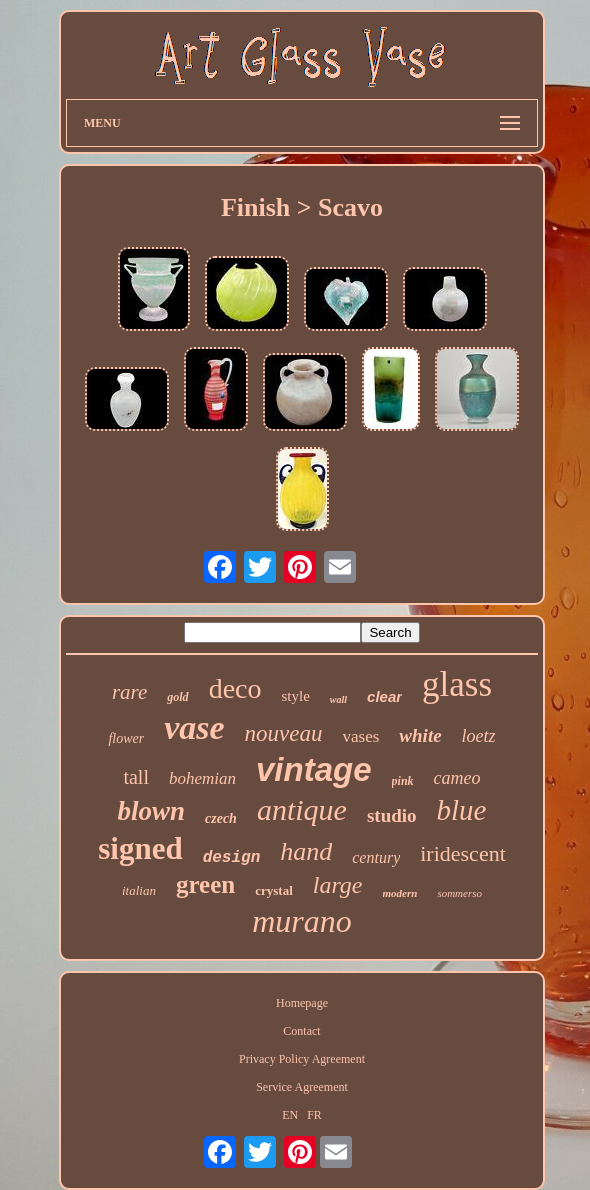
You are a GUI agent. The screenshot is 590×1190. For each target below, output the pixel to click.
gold (177, 697)
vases (361, 736)
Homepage (302, 1003)
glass (457, 684)
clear (384, 696)
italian (139, 890)
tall (136, 777)
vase (194, 727)
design (232, 858)
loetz (479, 736)
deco (235, 688)
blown (152, 811)
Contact (301, 1031)
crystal (274, 890)
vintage (314, 769)
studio (392, 815)
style (295, 696)
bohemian (202, 778)
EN (290, 1115)
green (205, 884)
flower (126, 738)
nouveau (284, 733)
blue (462, 810)
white (420, 735)
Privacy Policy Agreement (302, 1059)
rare (129, 692)
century (376, 857)
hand (306, 851)
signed (140, 848)
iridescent (463, 853)
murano (302, 921)
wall (338, 699)
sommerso (459, 893)
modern (400, 893)
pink (403, 781)
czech (221, 818)
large (338, 885)
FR (314, 1115)
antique (302, 809)
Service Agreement (302, 1087)
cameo (457, 778)
